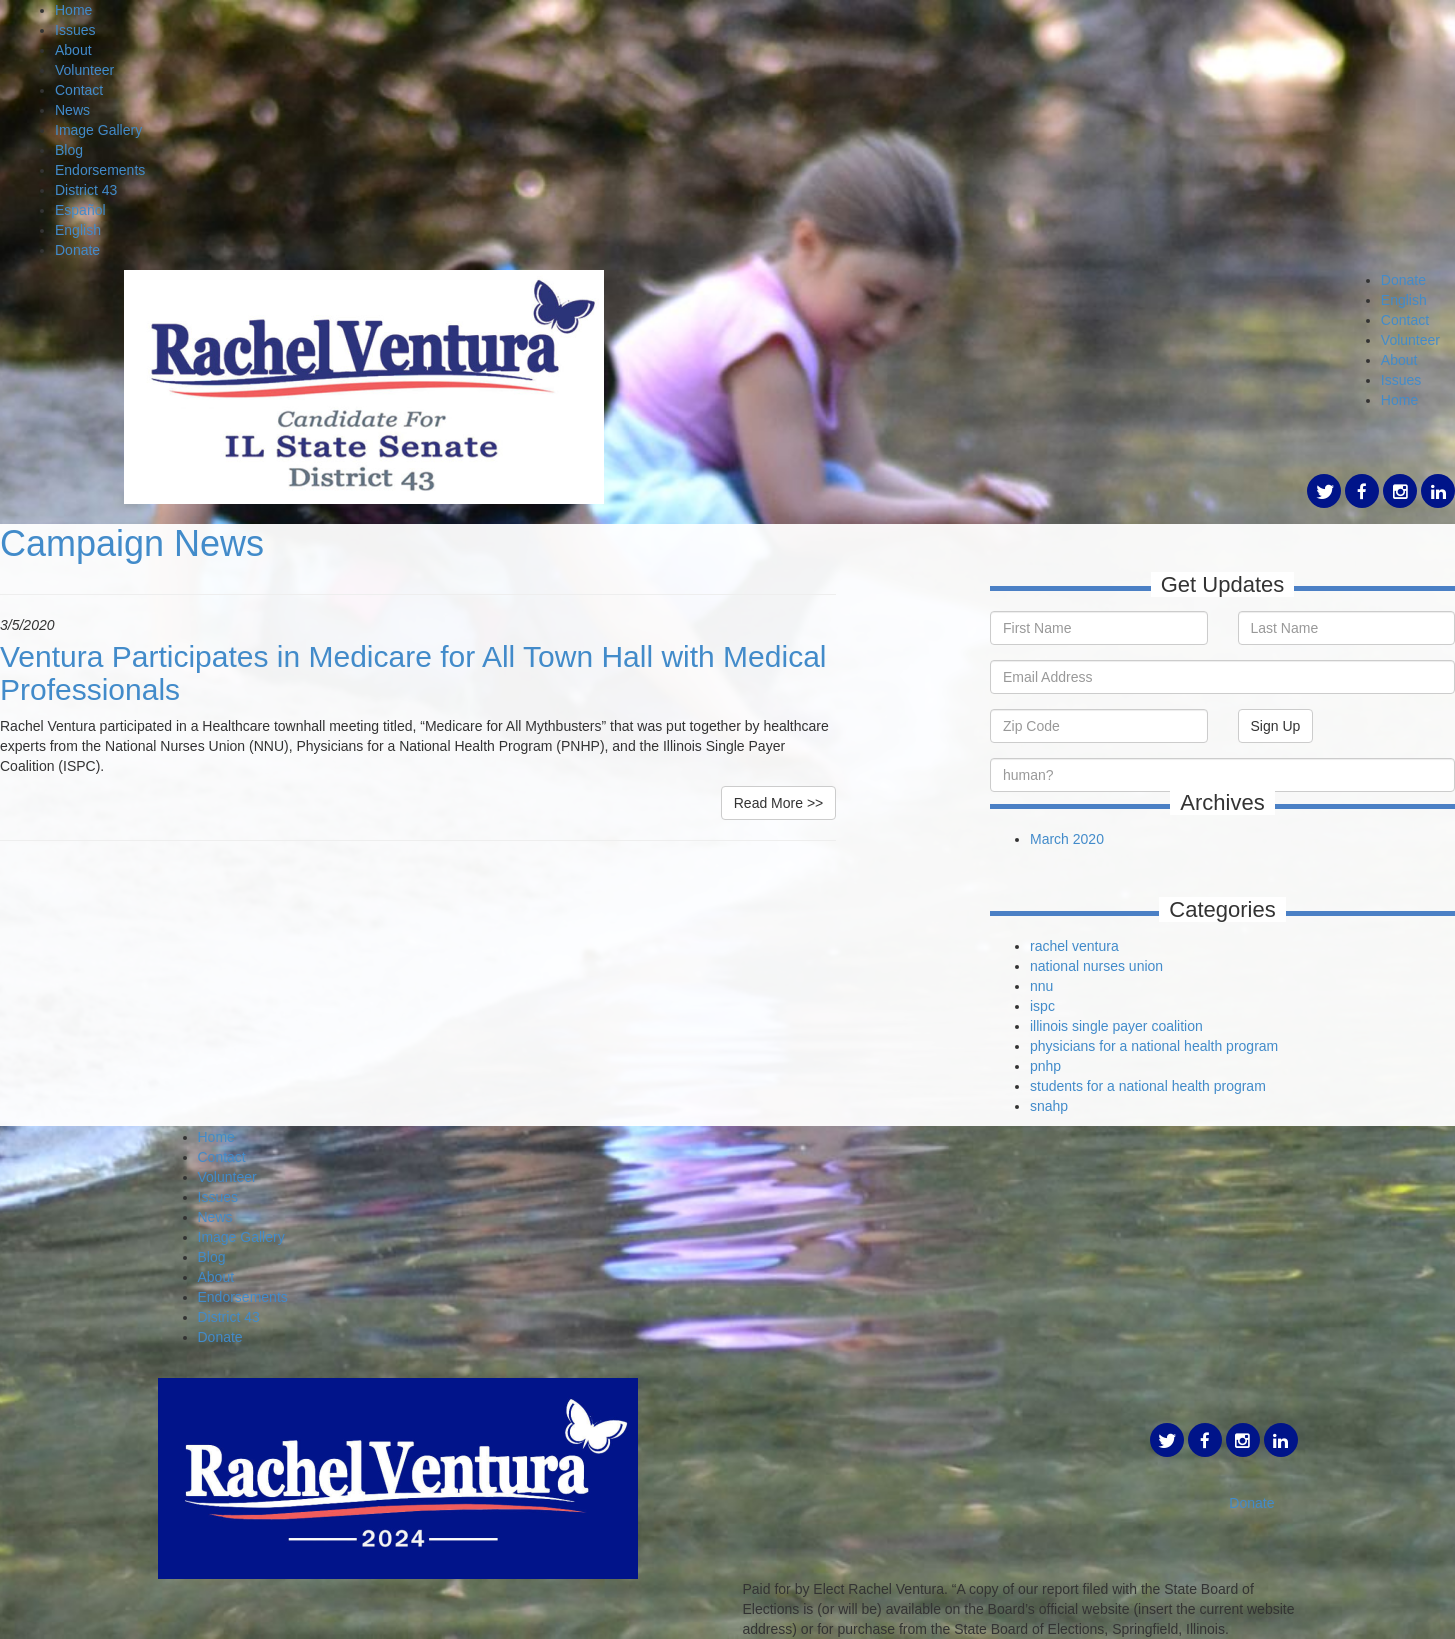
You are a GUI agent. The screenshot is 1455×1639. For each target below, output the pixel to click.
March (1051, 839)
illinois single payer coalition (1116, 1026)
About (73, 50)
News (72, 110)
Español (80, 210)
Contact (79, 90)
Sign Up (1276, 726)
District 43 (86, 190)
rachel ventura (1074, 946)
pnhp (1045, 1066)
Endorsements (100, 170)
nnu (1041, 986)
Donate (77, 250)
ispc (1042, 1006)
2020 (1088, 839)
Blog (69, 150)
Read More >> (779, 803)
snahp (1049, 1106)
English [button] (1404, 300)
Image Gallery (98, 130)
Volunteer (84, 70)
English (78, 230)
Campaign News (132, 543)
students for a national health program (1148, 1086)
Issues (75, 30)
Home (73, 10)
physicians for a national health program (1154, 1046)
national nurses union (1096, 966)
